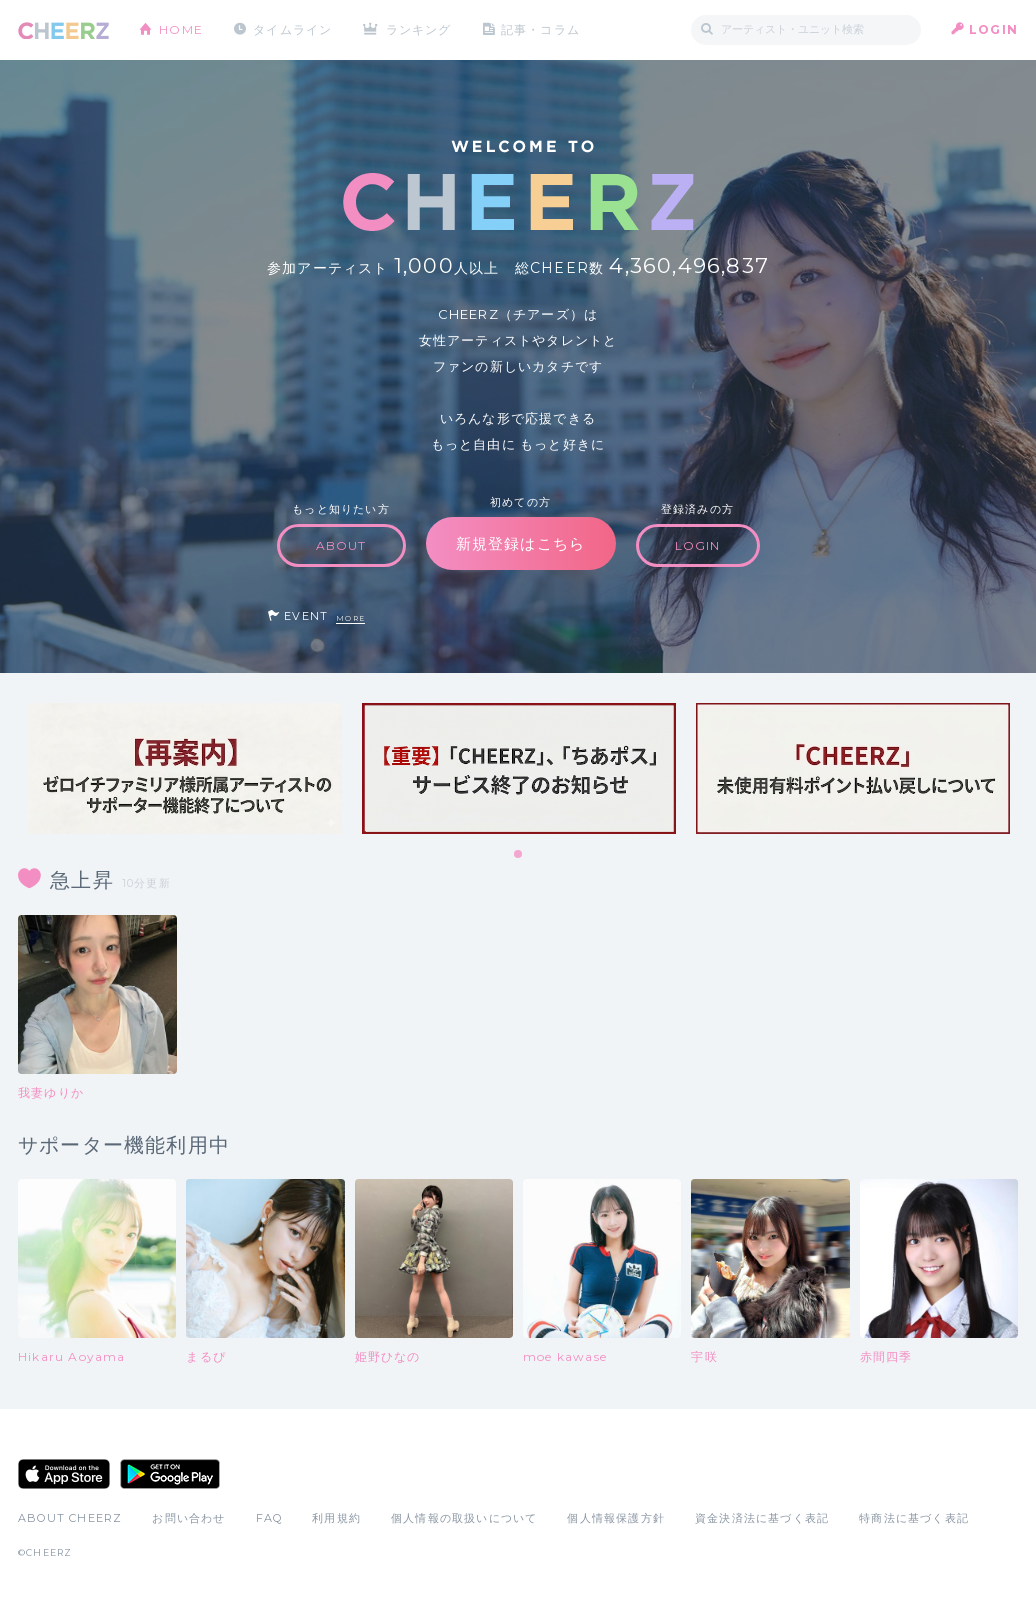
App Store (64, 1474)
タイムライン (292, 29)
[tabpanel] (185, 768)
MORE (350, 618)
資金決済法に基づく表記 (762, 1518)
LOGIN (993, 29)
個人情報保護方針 (616, 1518)
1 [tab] (519, 855)
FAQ (269, 1518)
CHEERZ (63, 30)
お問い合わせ (188, 1518)
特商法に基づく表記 (914, 1518)
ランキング (419, 29)
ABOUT (341, 545)
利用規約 (336, 1518)
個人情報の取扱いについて (464, 1518)
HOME (181, 29)
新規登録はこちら (521, 543)
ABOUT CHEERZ (70, 1518)
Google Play (170, 1474)
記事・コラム (540, 29)
